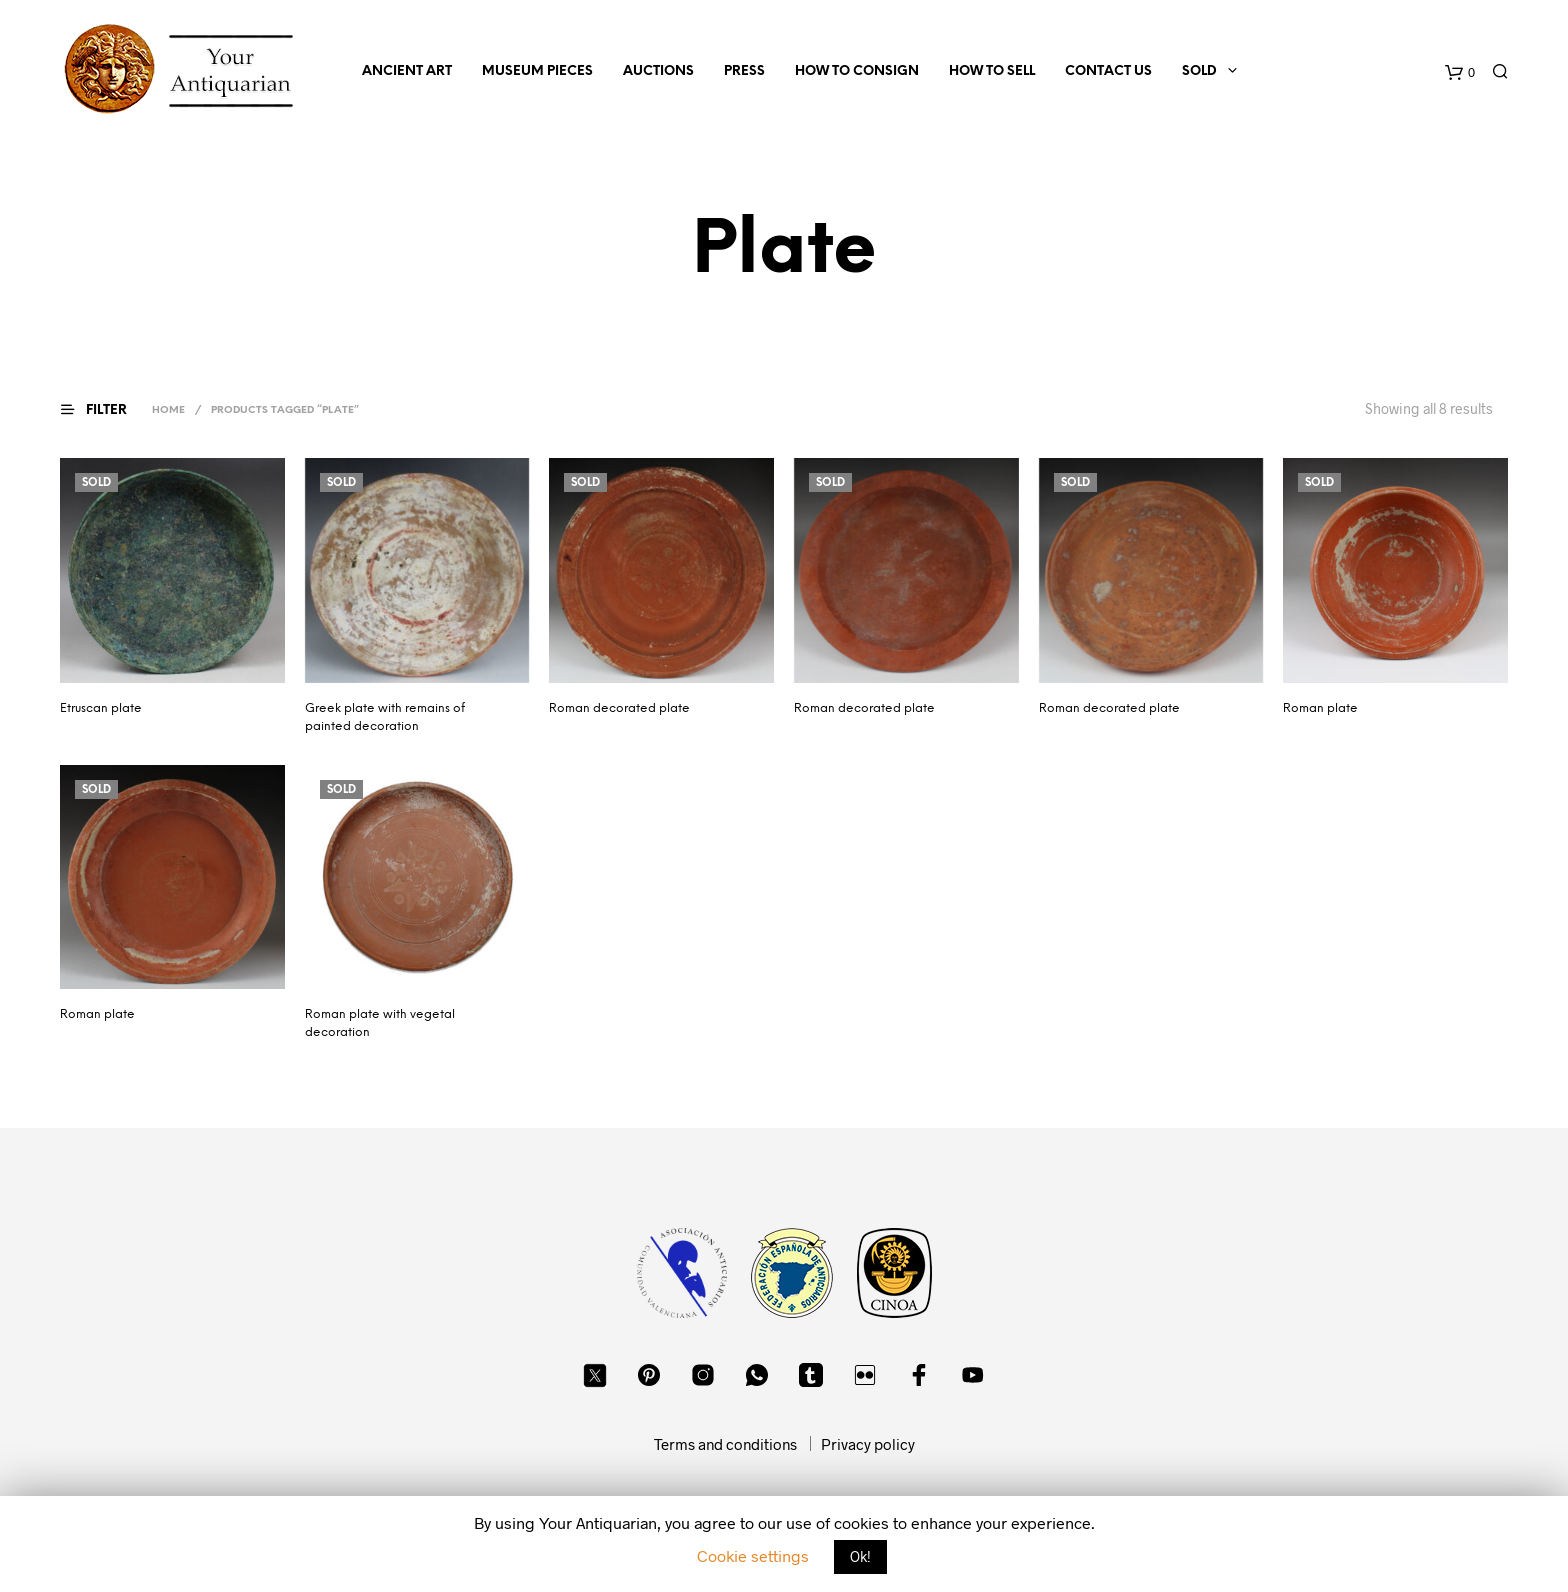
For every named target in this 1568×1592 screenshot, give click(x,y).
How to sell (992, 71)
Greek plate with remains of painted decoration (385, 717)
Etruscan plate (101, 708)
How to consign (857, 71)
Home (168, 410)
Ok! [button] (860, 1556)
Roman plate (1320, 708)
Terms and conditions (725, 1444)
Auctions (658, 71)
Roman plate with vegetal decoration (380, 1023)
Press (744, 71)
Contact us (1108, 71)
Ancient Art (407, 71)
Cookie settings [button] (753, 1555)
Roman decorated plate (619, 708)
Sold (1199, 71)
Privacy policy (868, 1444)
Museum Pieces (537, 71)
